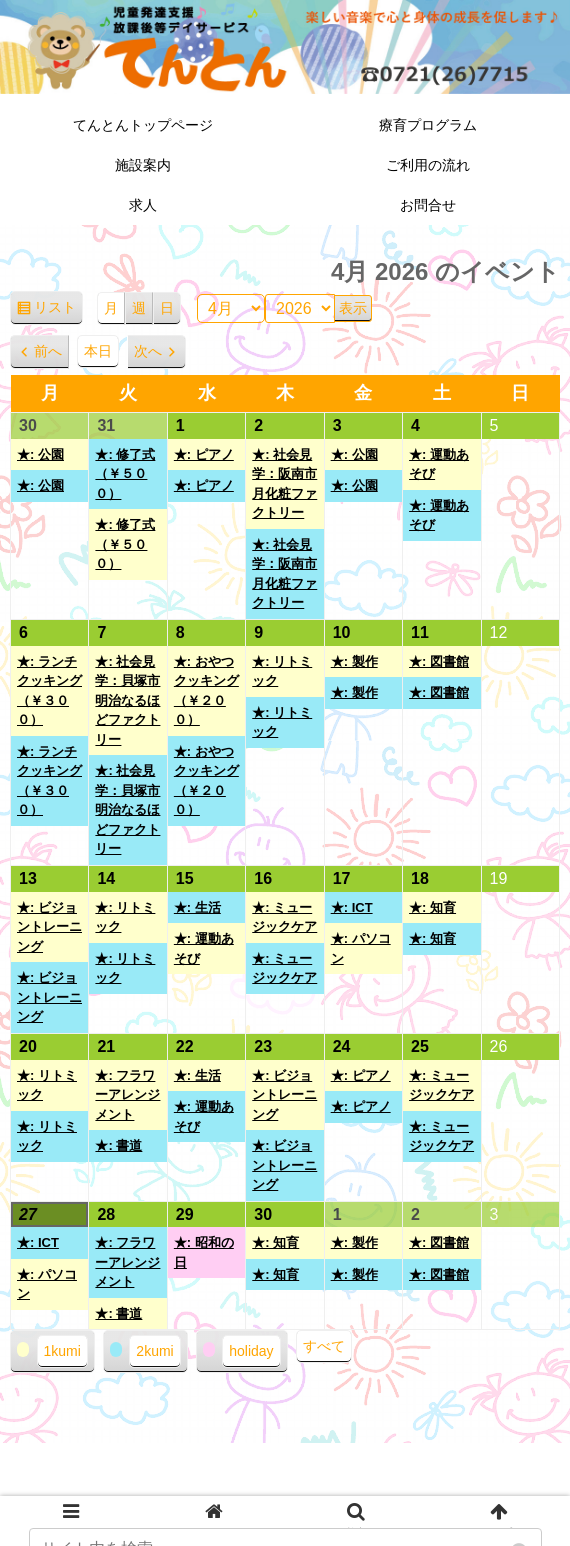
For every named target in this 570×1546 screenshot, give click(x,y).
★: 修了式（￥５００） (125, 474)
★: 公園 (40, 454)
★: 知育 (432, 907)
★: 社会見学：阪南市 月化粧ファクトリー (284, 484)
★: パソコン (361, 948)
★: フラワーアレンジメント (127, 1095)
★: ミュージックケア (284, 917)
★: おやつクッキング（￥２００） (206, 691)
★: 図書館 (439, 661)
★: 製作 (354, 661)
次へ (148, 351)
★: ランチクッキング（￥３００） (49, 691)
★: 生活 (197, 907)
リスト (58, 310)
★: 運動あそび (439, 464)
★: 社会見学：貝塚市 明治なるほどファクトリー (127, 700)
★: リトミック (282, 671)
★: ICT (352, 907)
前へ (48, 351)
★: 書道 (118, 1145)
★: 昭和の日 (204, 1252)
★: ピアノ (204, 454)
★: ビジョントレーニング (49, 927)
